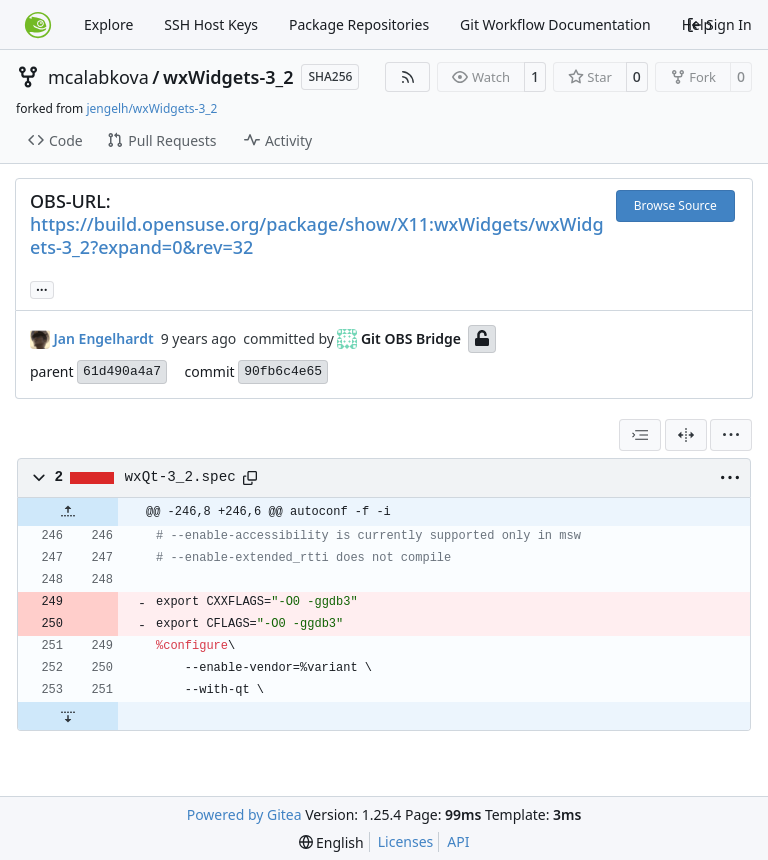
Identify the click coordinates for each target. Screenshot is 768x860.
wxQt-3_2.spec (180, 477)
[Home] (38, 25)
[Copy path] (250, 478)
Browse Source (675, 205)
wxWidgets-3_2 (228, 77)
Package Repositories (359, 24)
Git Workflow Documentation (555, 24)
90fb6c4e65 (283, 371)
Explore (108, 24)
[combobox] (640, 435)
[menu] (731, 435)
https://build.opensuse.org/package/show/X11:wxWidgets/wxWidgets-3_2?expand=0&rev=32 (317, 235)
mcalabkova (98, 77)
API (458, 841)
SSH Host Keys (211, 24)
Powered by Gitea (244, 814)
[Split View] (686, 435)
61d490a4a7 (122, 371)
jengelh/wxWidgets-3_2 (151, 108)
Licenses (406, 841)
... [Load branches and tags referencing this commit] (42, 288)
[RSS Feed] (408, 77)
